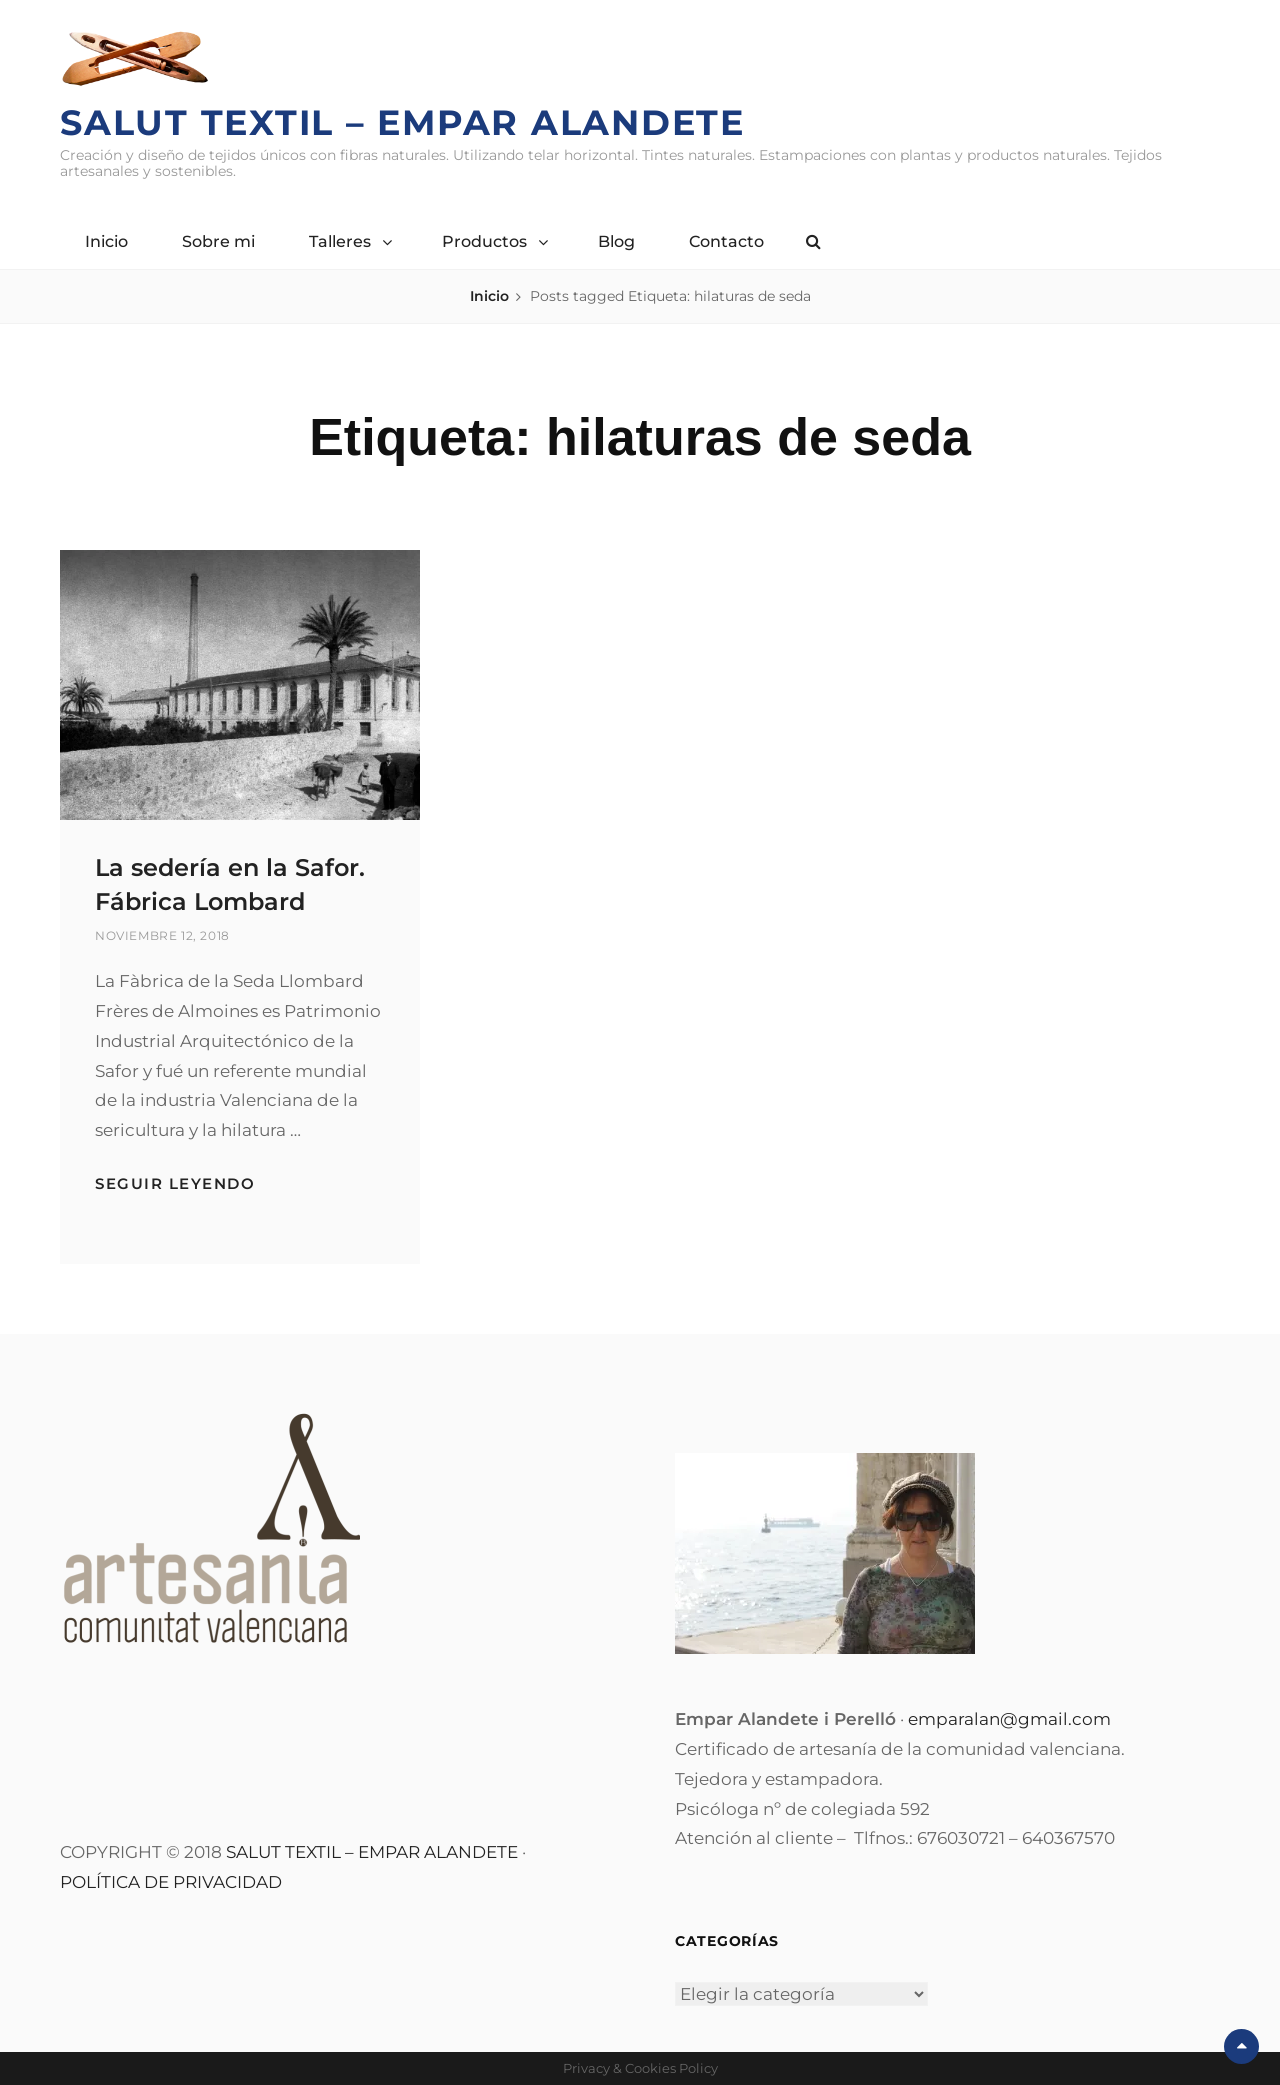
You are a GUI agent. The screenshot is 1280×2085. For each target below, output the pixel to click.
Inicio (106, 241)
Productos (484, 241)
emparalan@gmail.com (1009, 1719)
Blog (616, 241)
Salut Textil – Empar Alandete (402, 122)
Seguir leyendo (175, 1183)
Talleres (340, 241)
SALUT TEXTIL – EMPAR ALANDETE (372, 1852)
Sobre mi (218, 241)
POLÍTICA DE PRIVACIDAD (171, 1882)
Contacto (726, 241)
